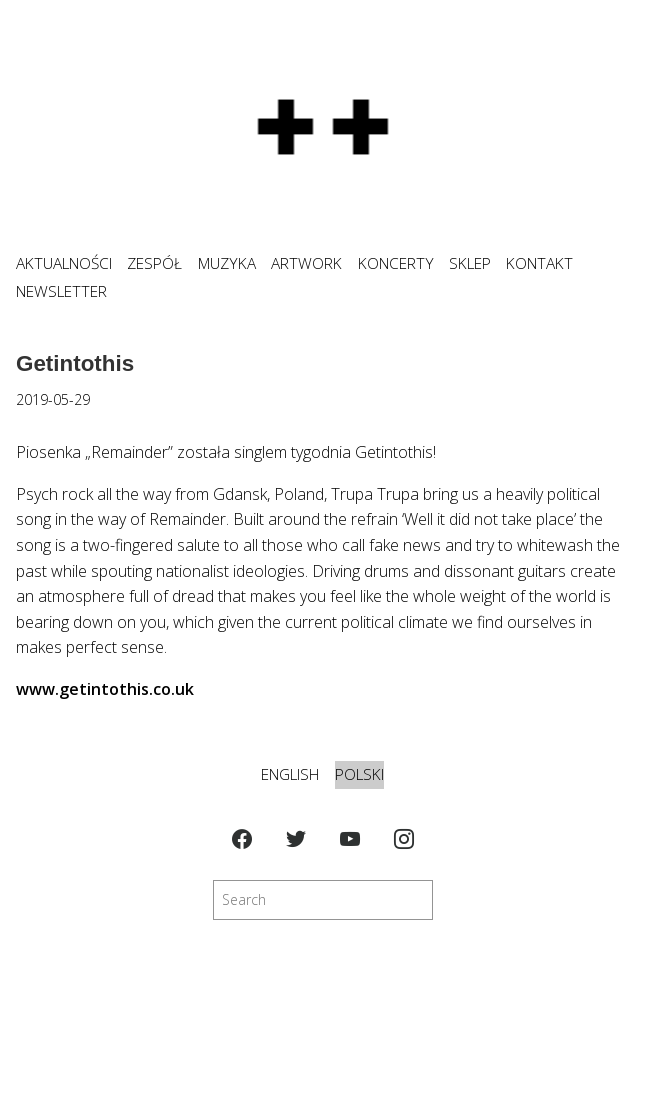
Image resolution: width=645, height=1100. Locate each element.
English (290, 774)
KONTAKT (539, 263)
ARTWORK (306, 263)
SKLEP (470, 263)
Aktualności (64, 263)
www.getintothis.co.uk (105, 689)
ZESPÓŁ (154, 263)
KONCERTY (396, 263)
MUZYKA (227, 263)
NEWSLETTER (61, 291)
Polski (359, 774)
